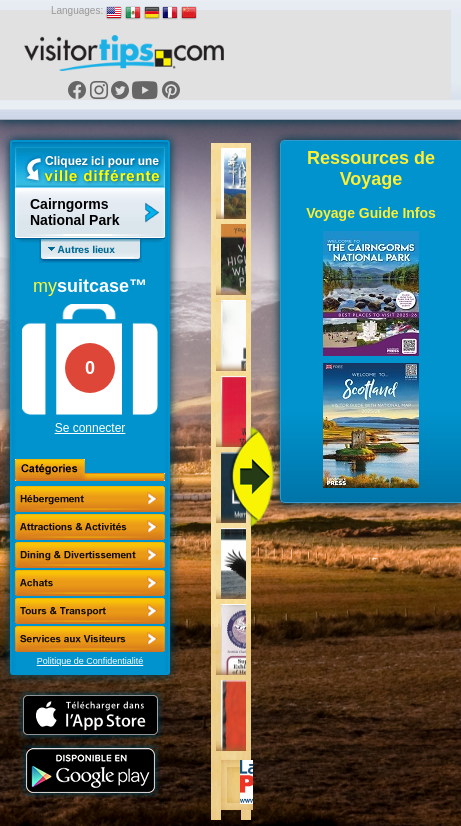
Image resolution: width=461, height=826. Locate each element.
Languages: (77, 10)
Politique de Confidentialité (90, 661)
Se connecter (90, 428)
